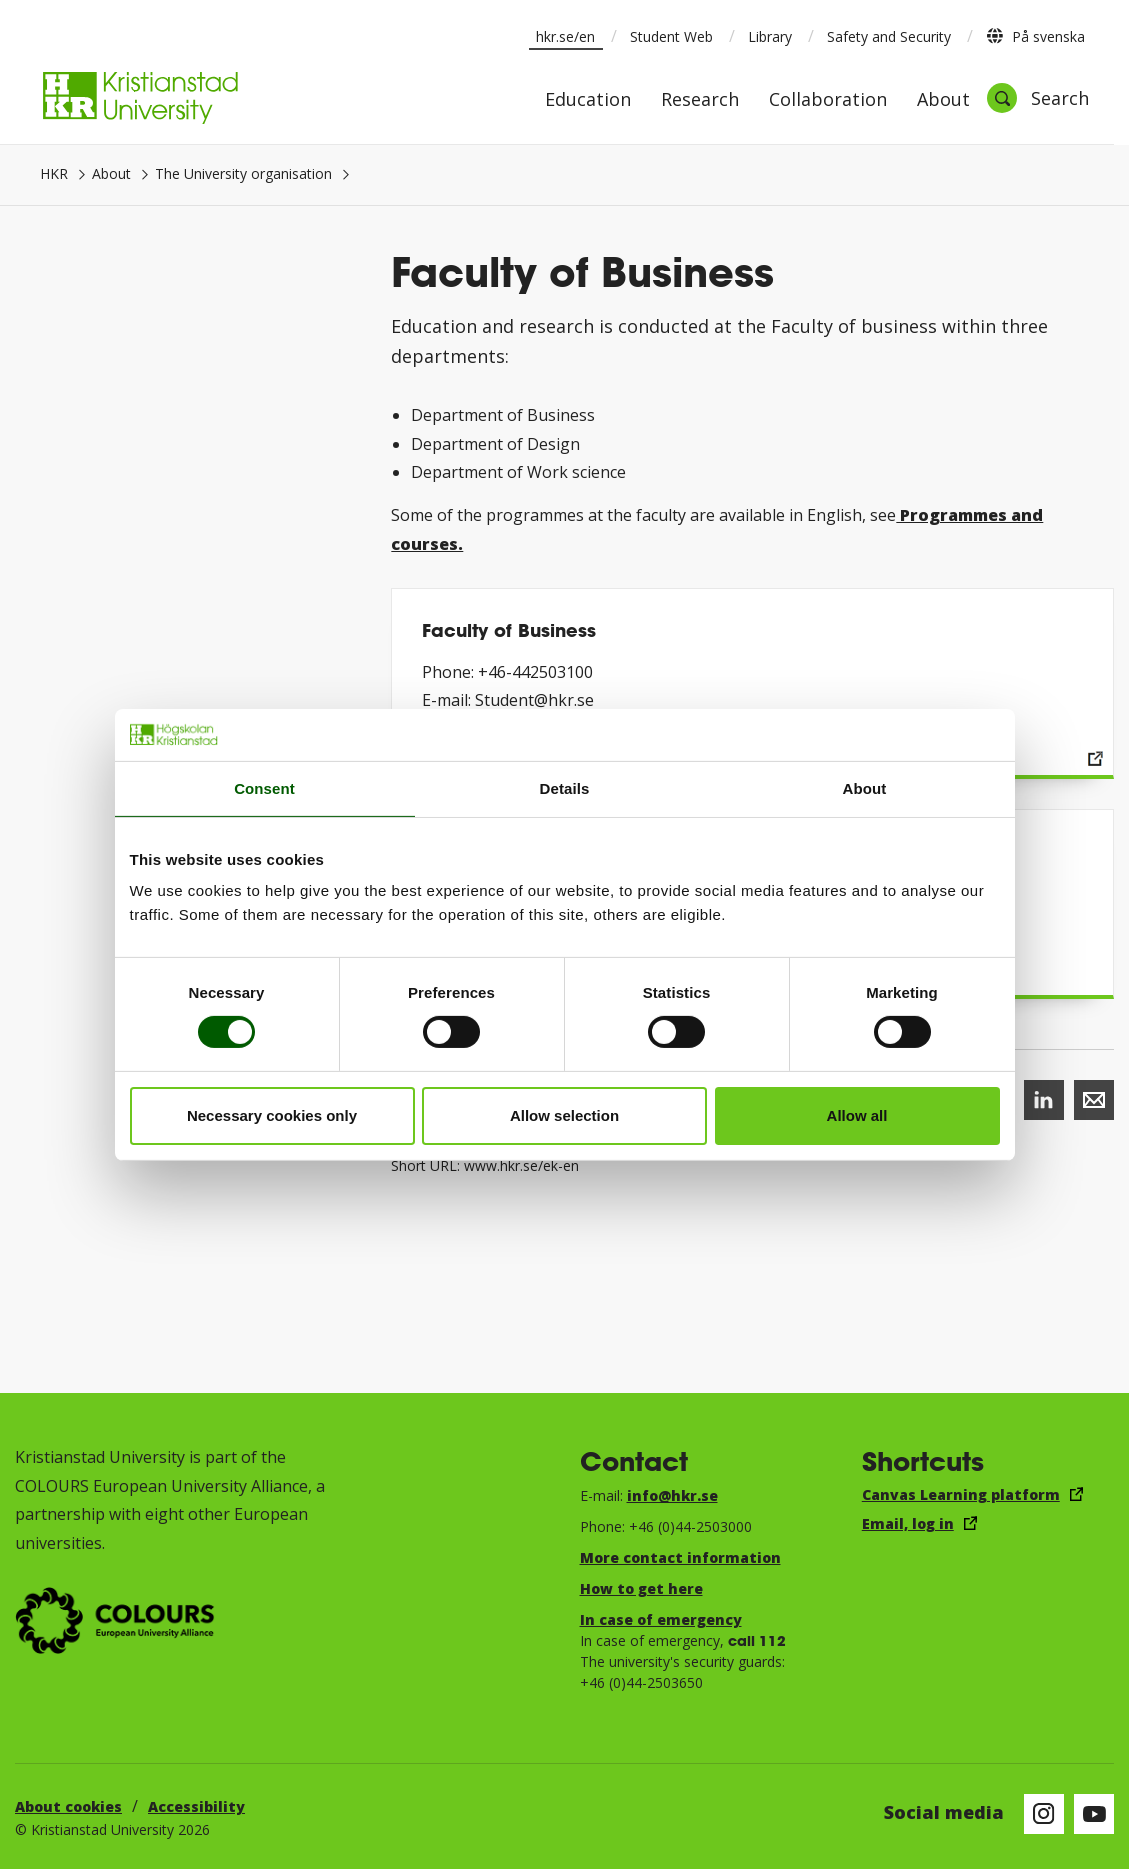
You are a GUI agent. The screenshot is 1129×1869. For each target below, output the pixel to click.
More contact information (680, 1557)
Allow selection (564, 1115)
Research (700, 100)
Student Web (671, 36)
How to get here (641, 1588)
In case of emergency (661, 1619)
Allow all (857, 1115)
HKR (54, 173)
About (943, 100)
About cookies (68, 1806)
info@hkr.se (672, 1495)
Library (770, 36)
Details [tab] (565, 788)
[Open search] (1038, 98)
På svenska (1035, 36)
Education (588, 100)
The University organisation (243, 173)
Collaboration (828, 100)
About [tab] (865, 788)
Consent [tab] (264, 788)
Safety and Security (889, 36)
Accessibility (196, 1806)
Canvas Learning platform (961, 1494)
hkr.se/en (565, 36)
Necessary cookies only (272, 1115)
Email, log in (908, 1523)
